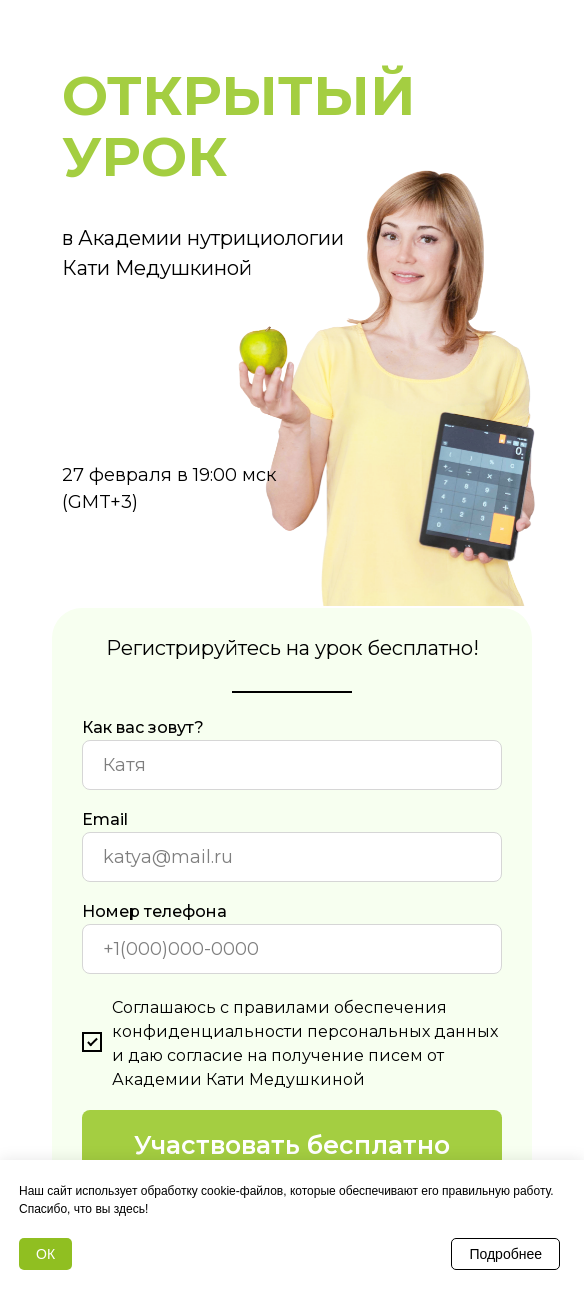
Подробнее (505, 1254)
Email (105, 819)
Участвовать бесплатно (292, 1145)
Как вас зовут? (143, 727)
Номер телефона (154, 911)
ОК (45, 1254)
